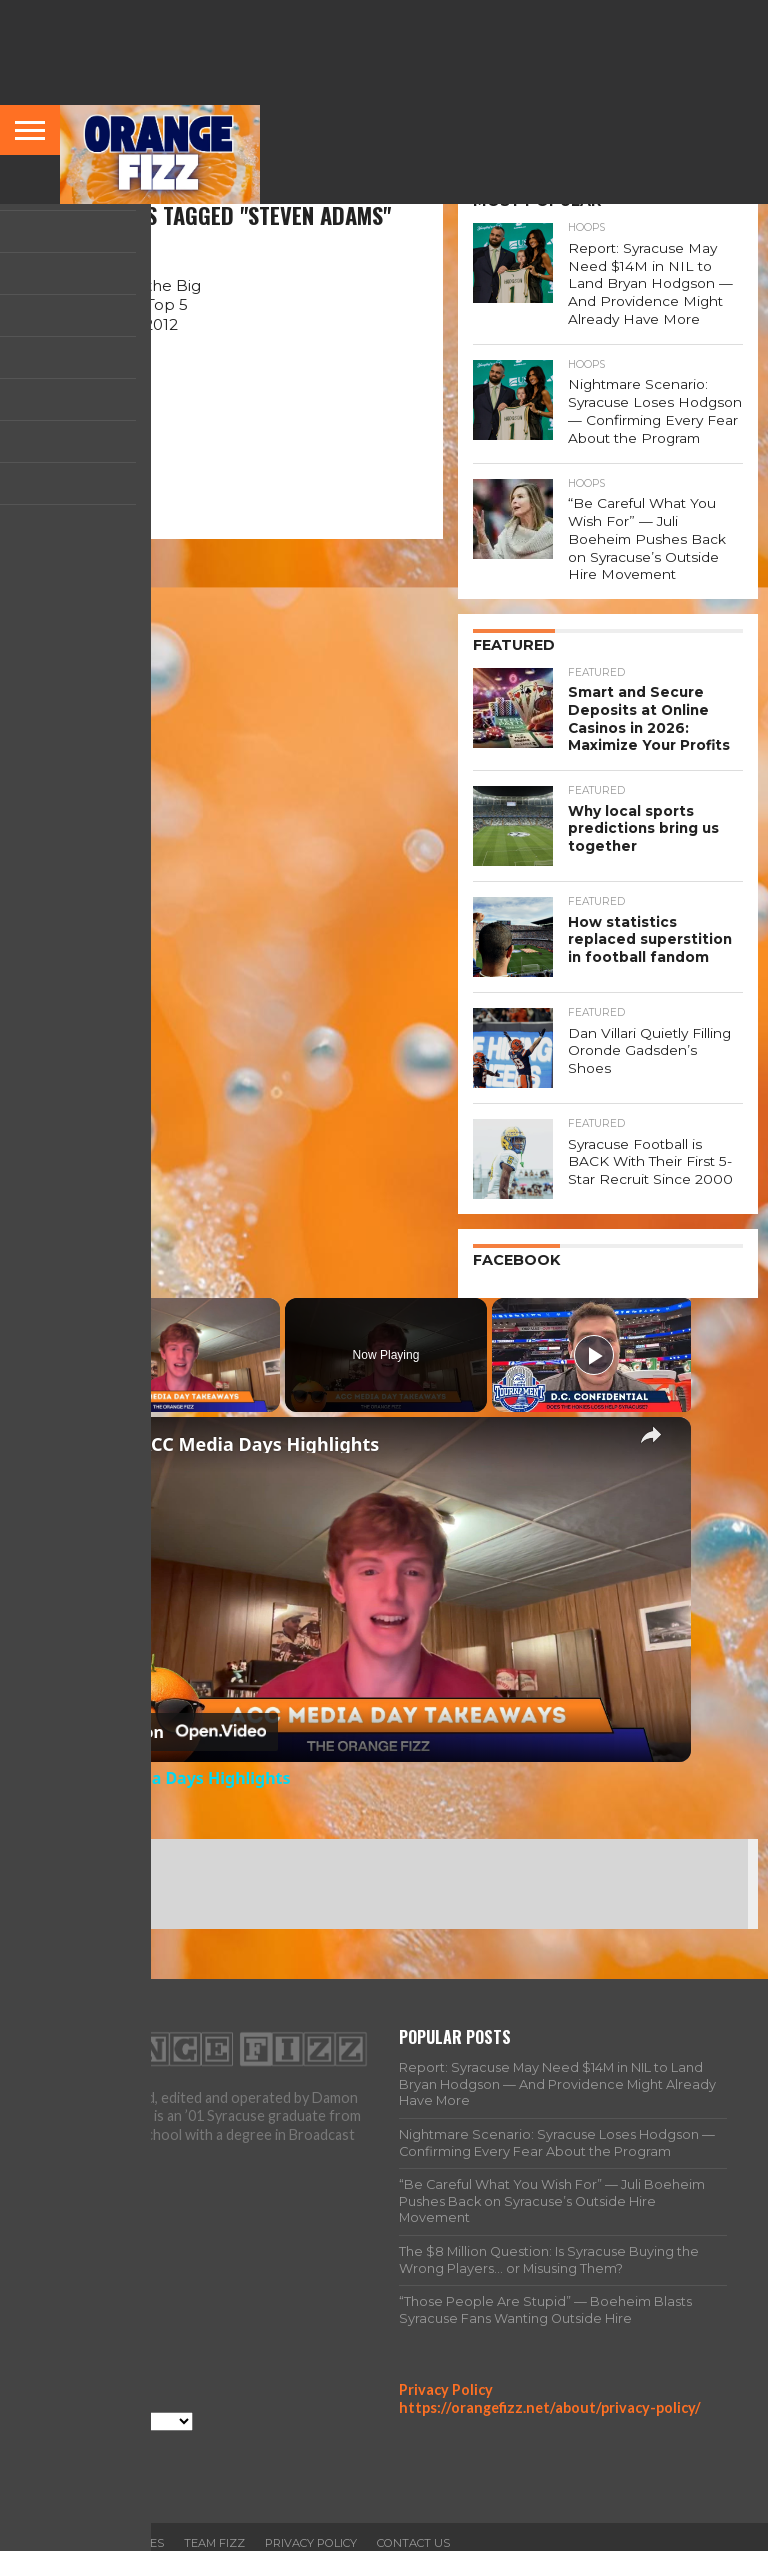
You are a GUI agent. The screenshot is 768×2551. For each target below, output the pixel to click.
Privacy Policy (446, 2350)
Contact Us (413, 2505)
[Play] (594, 1316)
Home (50, 2505)
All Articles (126, 2505)
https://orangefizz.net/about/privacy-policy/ (550, 2369)
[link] (109, 1410)
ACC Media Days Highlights (259, 1405)
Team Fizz (214, 2505)
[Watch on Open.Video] (177, 1694)
